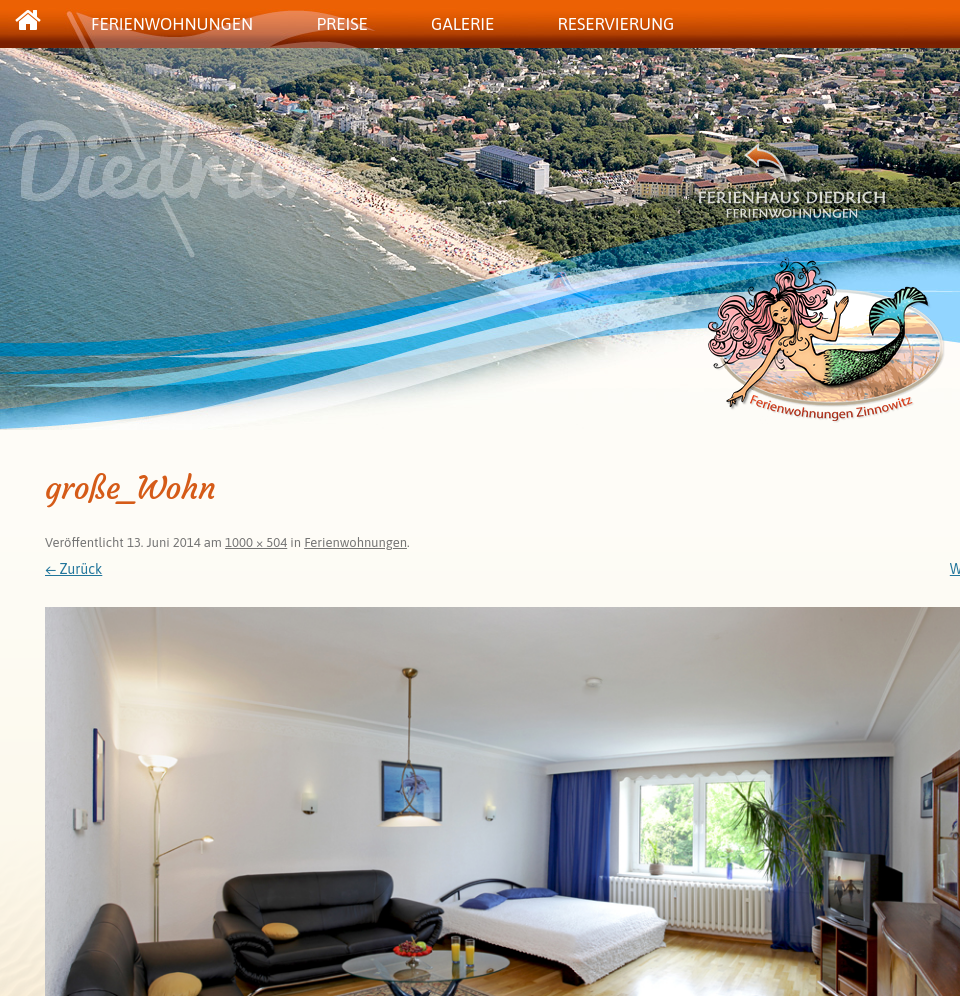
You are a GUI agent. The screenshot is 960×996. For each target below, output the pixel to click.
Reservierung (615, 24)
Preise (341, 24)
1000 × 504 (256, 542)
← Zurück (73, 569)
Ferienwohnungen (172, 24)
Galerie (462, 24)
